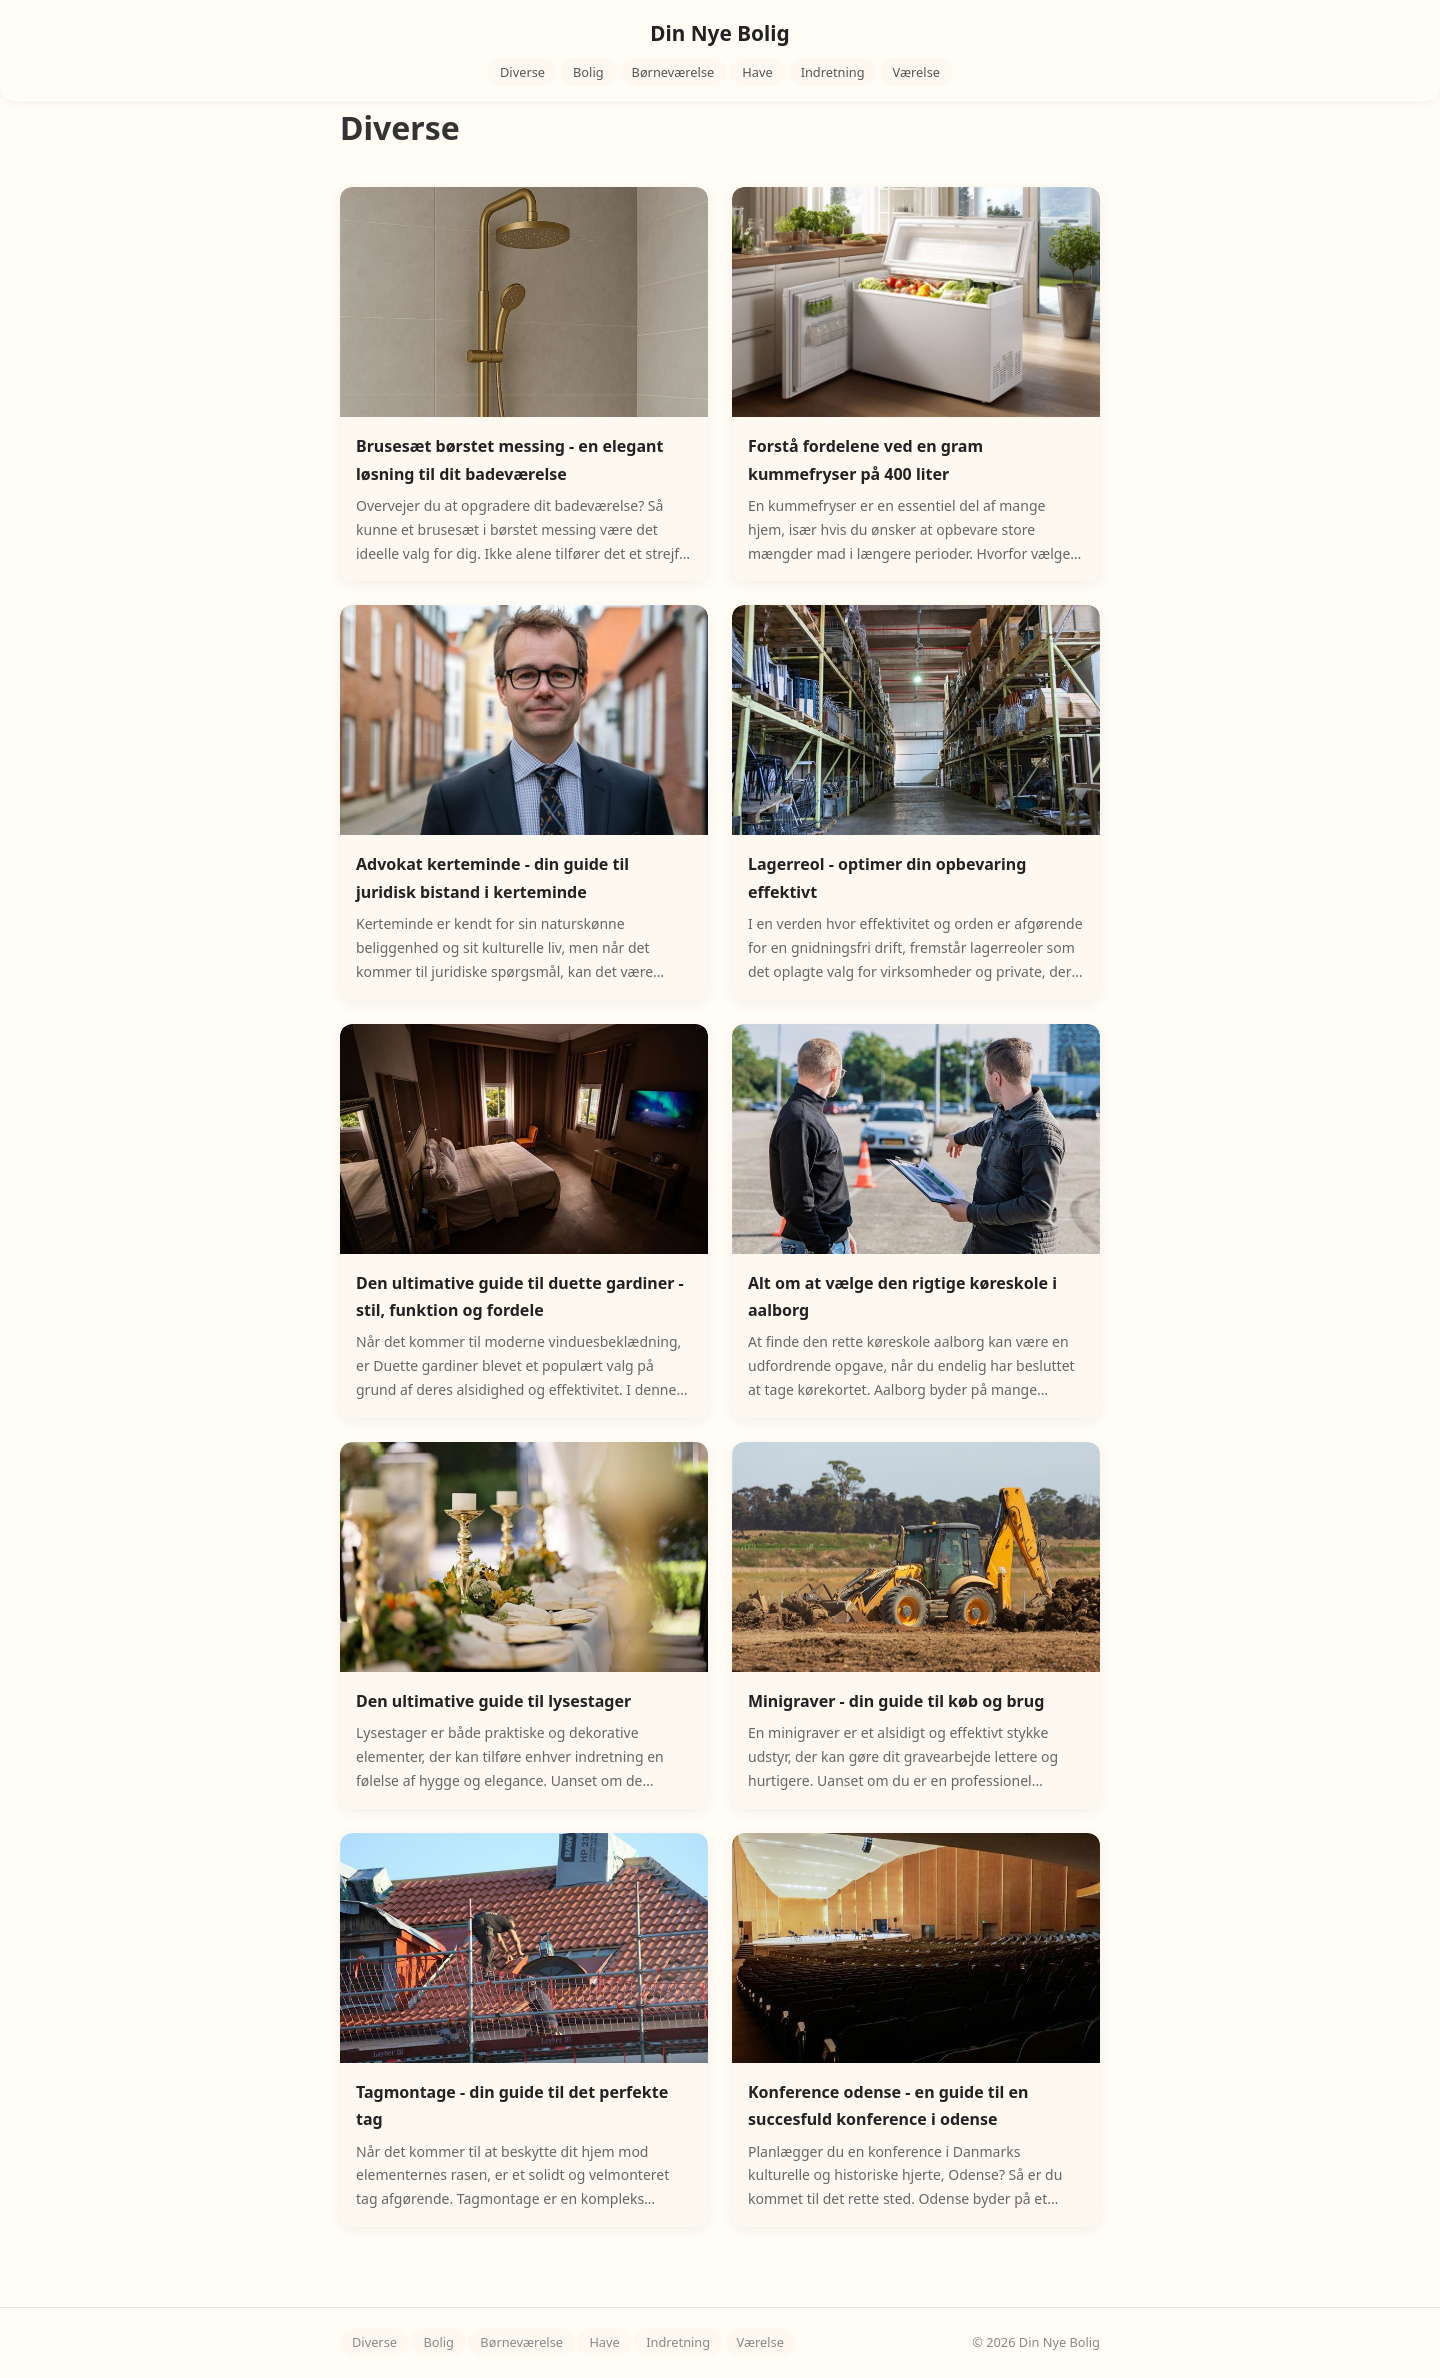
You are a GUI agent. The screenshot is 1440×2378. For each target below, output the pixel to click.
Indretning (833, 72)
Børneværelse (673, 72)
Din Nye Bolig (719, 33)
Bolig (588, 72)
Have (757, 72)
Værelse (916, 72)
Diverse (522, 72)
